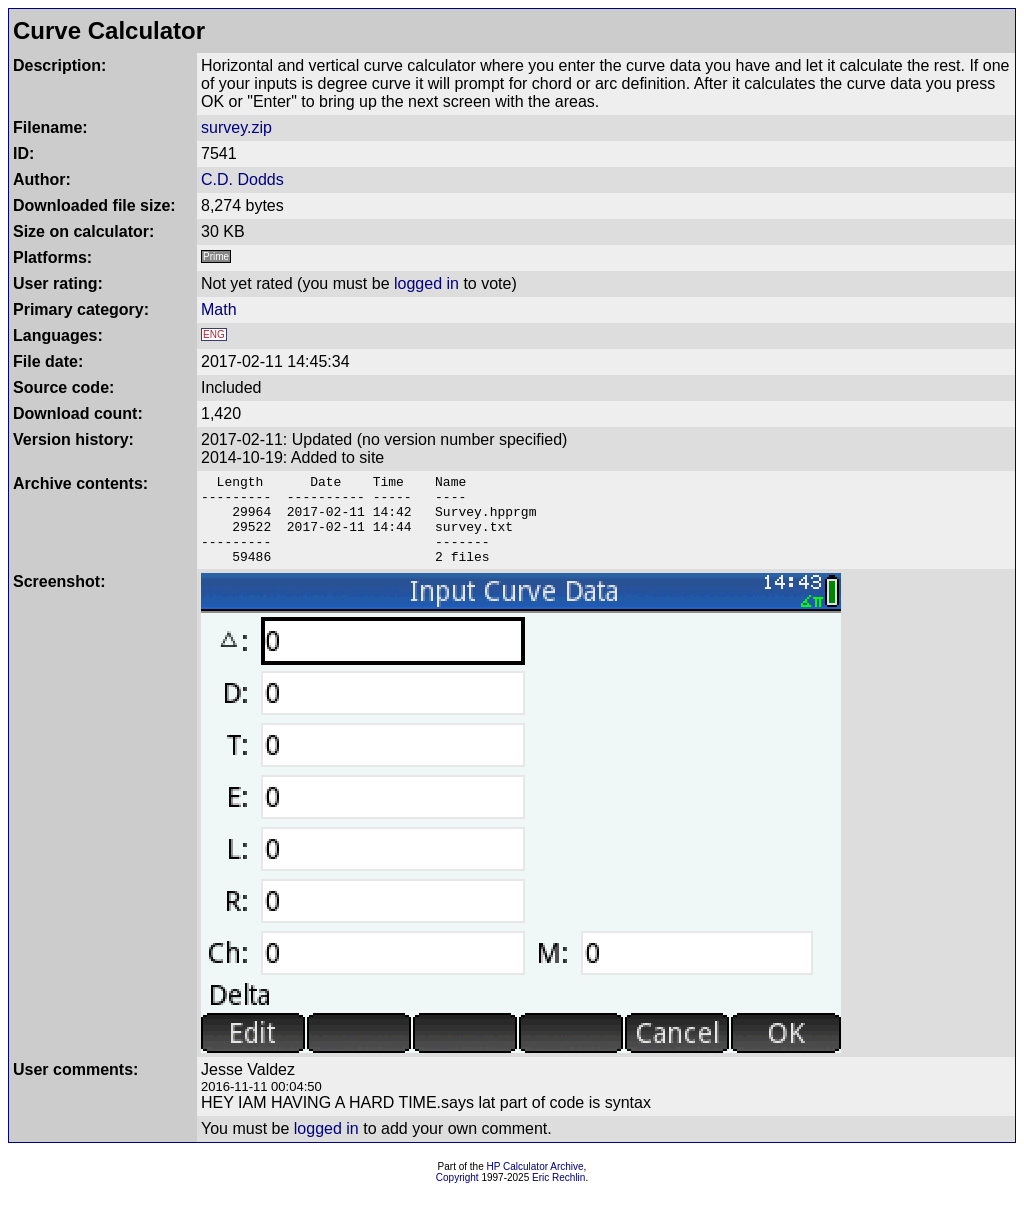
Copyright (457, 1195)
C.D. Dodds (242, 179)
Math (219, 309)
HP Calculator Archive (535, 1184)
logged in (426, 283)
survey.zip (236, 127)
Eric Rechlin (558, 1195)
